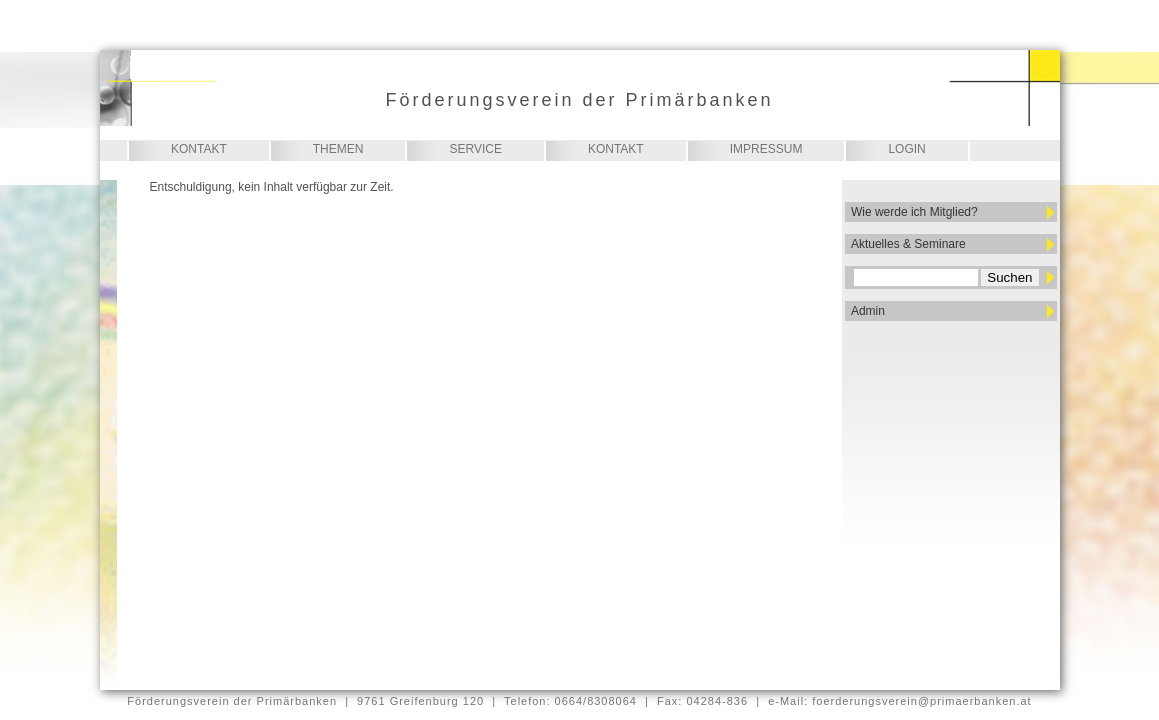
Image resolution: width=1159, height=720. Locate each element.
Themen (338, 149)
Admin (868, 311)
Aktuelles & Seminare (908, 244)
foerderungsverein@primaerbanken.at (921, 701)
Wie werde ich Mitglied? (914, 212)
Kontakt (199, 149)
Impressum (766, 149)
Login (906, 149)
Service (475, 149)
